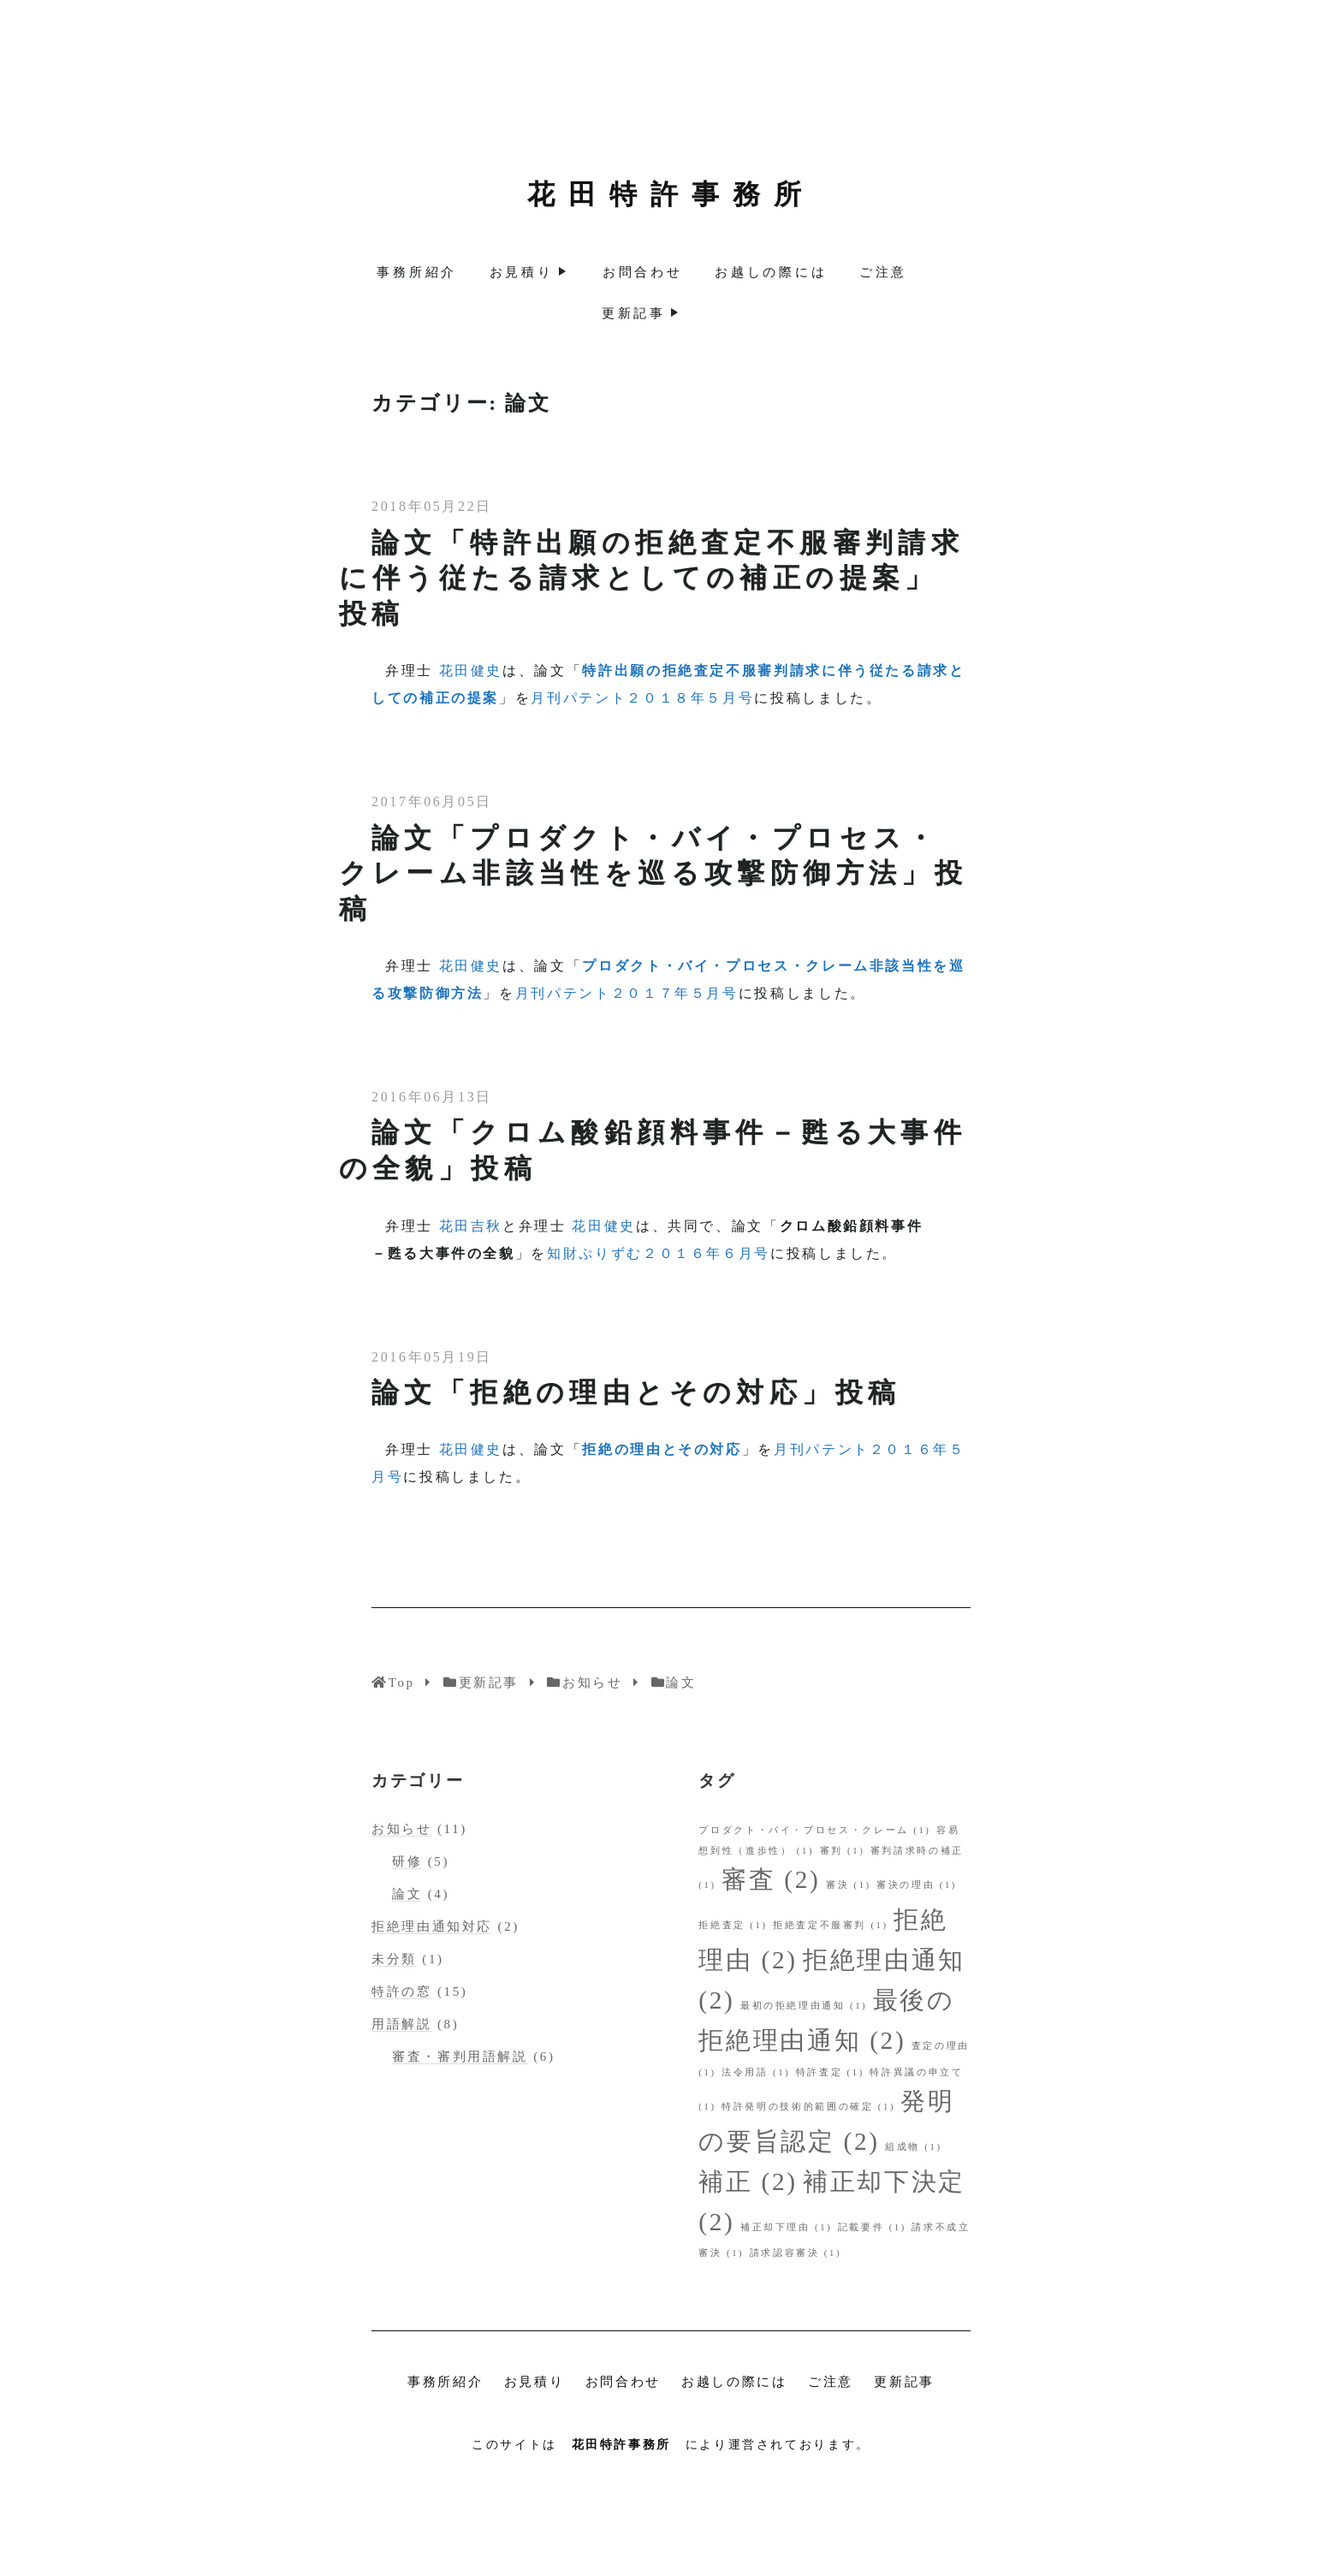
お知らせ (401, 1829)
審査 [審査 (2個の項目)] (770, 1879)
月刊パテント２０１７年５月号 (627, 993)
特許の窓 (401, 1991)
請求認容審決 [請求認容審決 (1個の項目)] (796, 2253)
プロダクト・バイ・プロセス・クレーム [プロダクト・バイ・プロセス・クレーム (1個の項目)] (814, 1830)
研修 (407, 1861)
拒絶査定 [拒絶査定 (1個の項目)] (732, 1925)
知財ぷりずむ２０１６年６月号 (658, 1253)
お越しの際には (771, 272)
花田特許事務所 (671, 194)
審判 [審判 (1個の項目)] (842, 1850)
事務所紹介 (417, 272)
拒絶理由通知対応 (431, 1926)
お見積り (522, 272)
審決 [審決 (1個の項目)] (848, 1885)
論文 (407, 1894)
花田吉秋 (471, 1226)
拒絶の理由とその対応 (661, 1449)
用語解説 (401, 2024)
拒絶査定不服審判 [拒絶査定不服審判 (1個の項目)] (830, 1925)
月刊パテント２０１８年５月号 (642, 698)
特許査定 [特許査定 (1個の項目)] (830, 2072)
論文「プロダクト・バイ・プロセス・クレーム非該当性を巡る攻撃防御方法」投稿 (653, 873)
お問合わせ (643, 272)
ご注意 (883, 272)
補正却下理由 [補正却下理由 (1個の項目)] (786, 2227)
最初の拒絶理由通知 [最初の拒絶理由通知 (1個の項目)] (803, 2005)
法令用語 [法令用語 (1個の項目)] (755, 2072)
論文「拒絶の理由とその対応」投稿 (635, 1392)
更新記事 (634, 313)
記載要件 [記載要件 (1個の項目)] (872, 2227)
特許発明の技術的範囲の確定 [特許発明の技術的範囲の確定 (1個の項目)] (808, 2106)
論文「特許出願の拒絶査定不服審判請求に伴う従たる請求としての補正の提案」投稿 (652, 578)
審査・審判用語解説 (460, 2056)
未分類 (394, 1959)
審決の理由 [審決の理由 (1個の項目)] (916, 1885)
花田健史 (471, 670)
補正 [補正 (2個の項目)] (747, 2181)
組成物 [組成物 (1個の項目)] (913, 2147)
